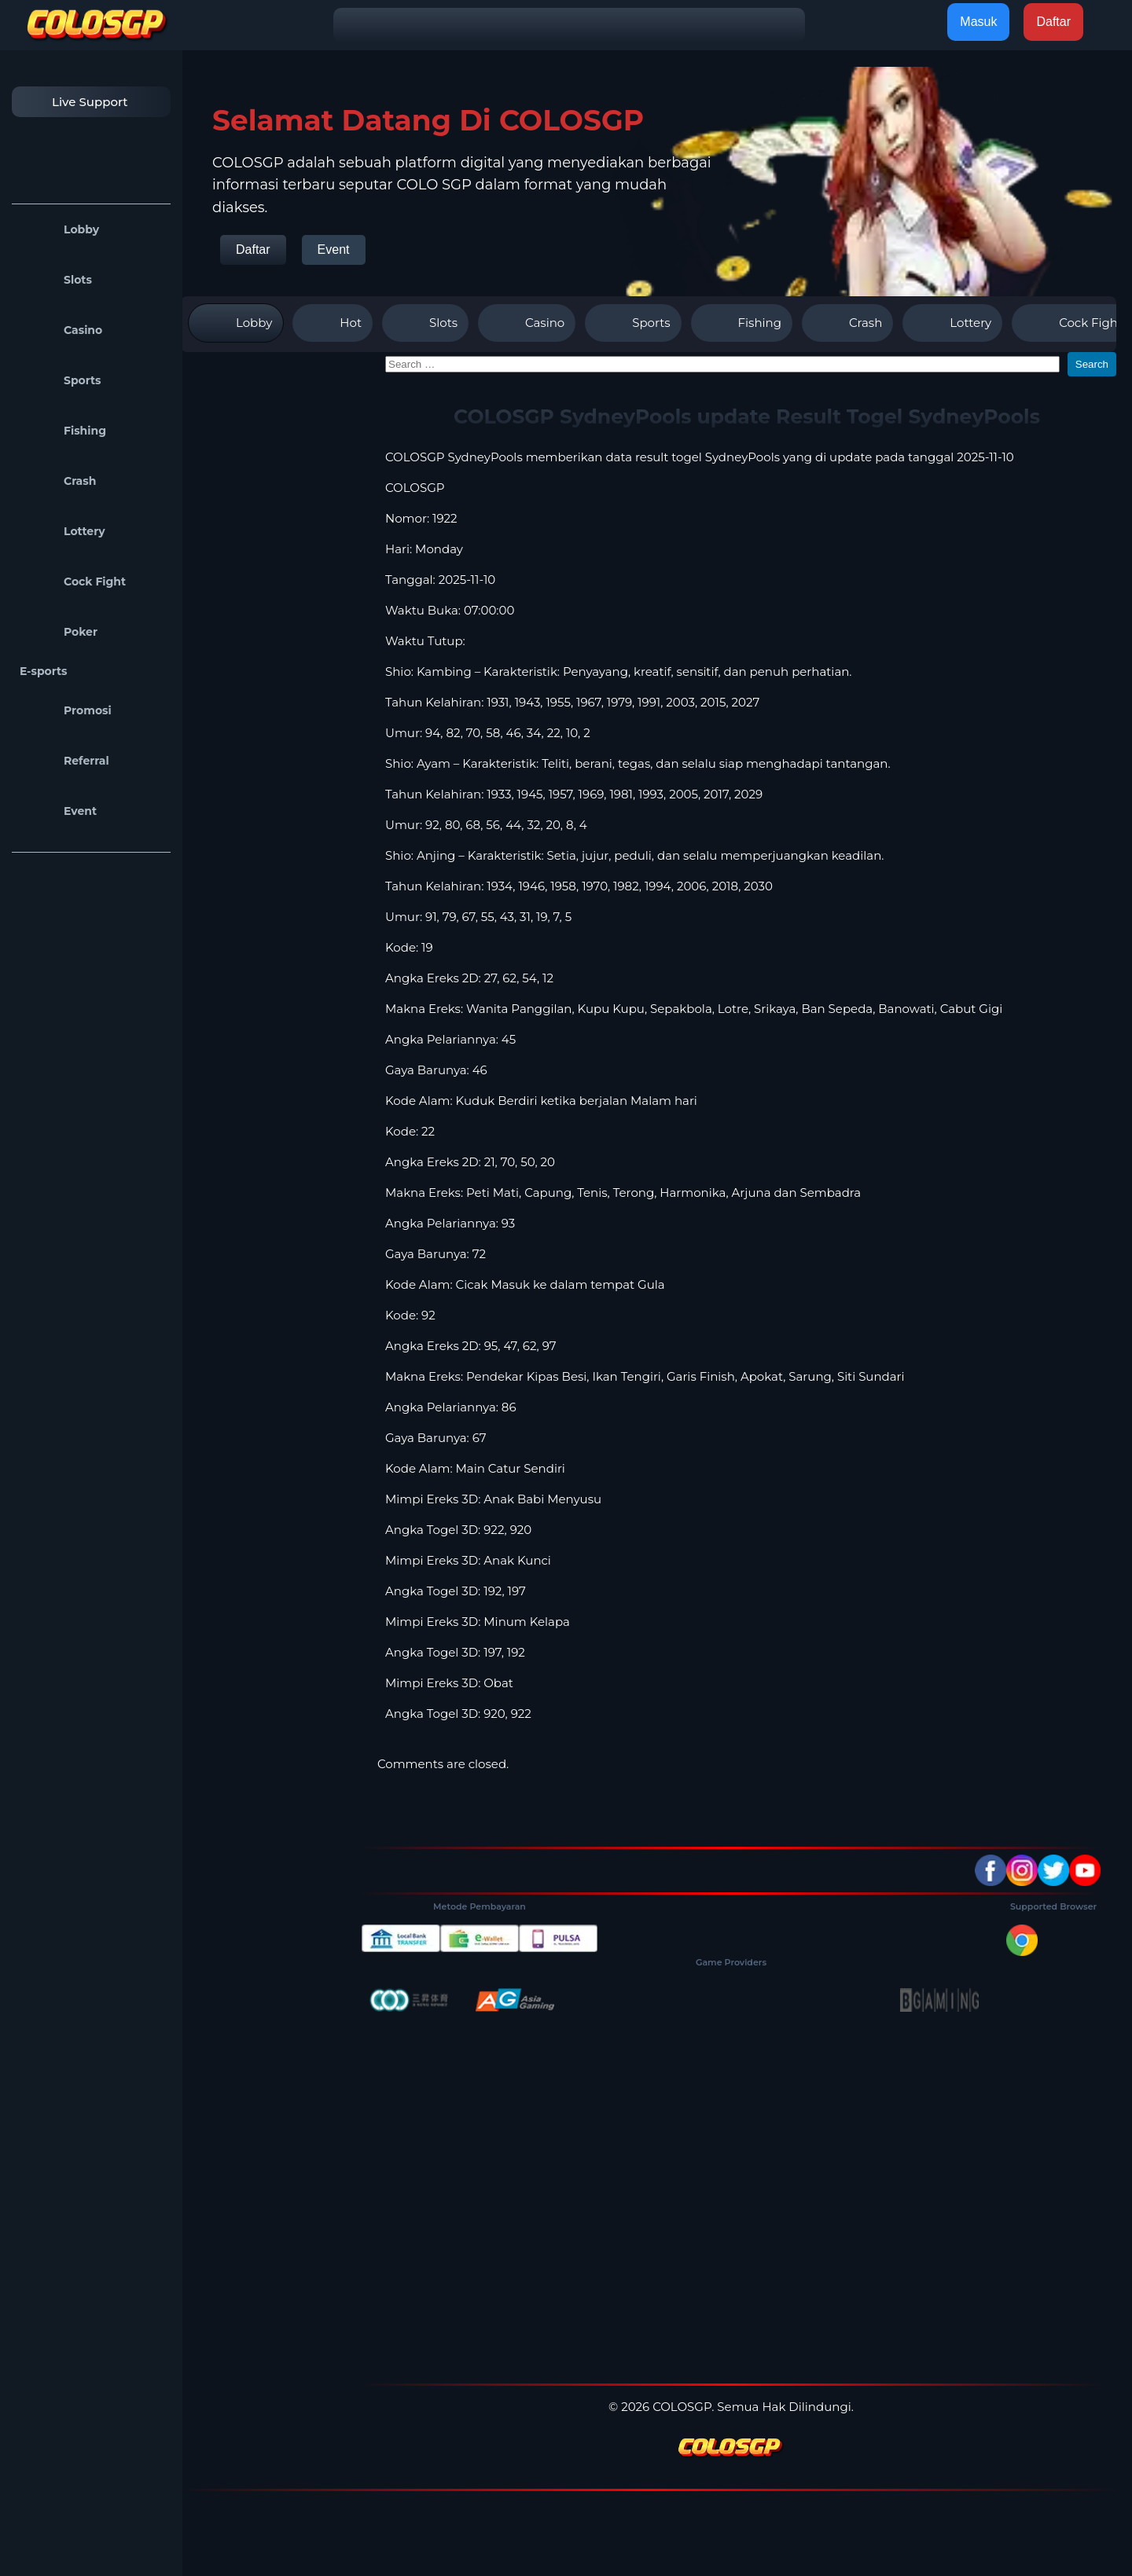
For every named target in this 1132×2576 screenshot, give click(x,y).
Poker (58, 631)
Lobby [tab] (236, 323)
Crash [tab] (847, 323)
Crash (58, 481)
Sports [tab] (633, 323)
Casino (61, 330)
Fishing (63, 430)
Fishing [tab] (741, 323)
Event (58, 811)
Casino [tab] (526, 323)
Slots (56, 279)
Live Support (74, 102)
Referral (64, 760)
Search (1091, 364)
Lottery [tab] (952, 323)
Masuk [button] (978, 21)
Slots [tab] (425, 323)
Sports (60, 380)
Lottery (62, 531)
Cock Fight (73, 581)
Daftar (253, 249)
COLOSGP (415, 487)
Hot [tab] (332, 323)
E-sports (44, 671)
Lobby (59, 229)
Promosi (66, 710)
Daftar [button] (1053, 21)
